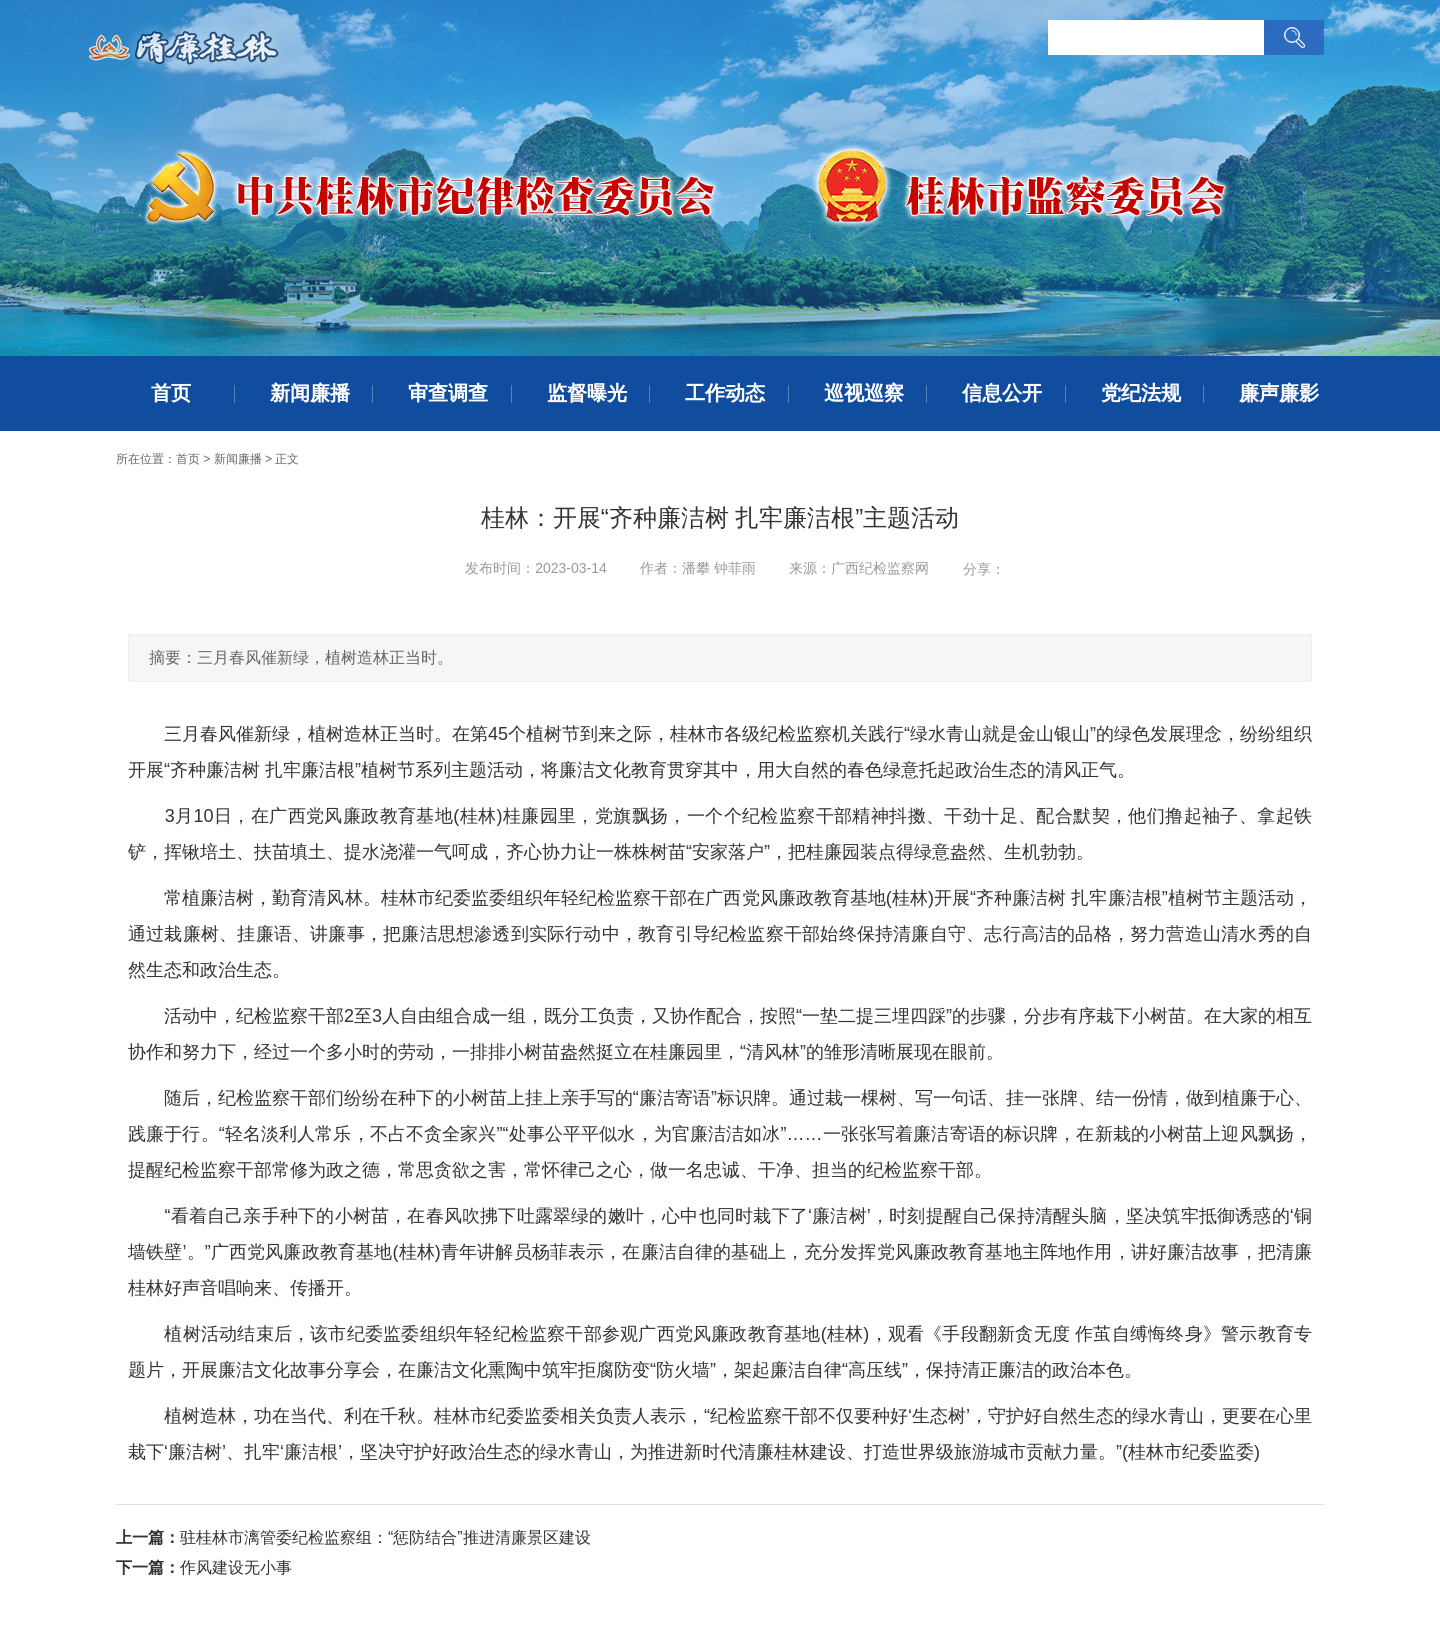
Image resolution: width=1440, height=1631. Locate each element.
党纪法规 (1141, 393)
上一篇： (148, 1537)
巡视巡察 (864, 393)
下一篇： (148, 1567)
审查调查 (448, 393)
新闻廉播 (310, 393)
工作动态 (725, 393)
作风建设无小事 (236, 1567)
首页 (171, 393)
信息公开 (1002, 393)
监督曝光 (587, 393)
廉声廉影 (1279, 393)
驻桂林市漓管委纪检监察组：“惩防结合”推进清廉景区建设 (385, 1537)
